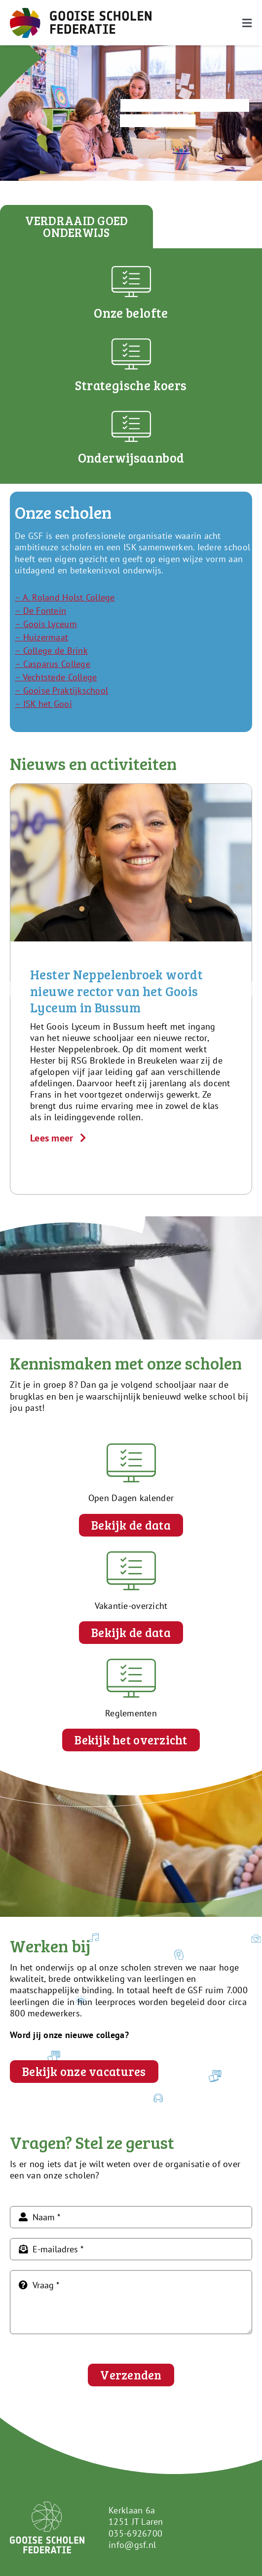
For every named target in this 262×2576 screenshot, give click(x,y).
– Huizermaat (41, 637)
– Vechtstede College (56, 677)
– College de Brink (51, 650)
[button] (17, 989)
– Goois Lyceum (46, 624)
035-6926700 (135, 2533)
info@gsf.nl (132, 2544)
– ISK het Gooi (43, 703)
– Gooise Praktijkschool (61, 690)
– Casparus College (52, 663)
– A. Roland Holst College (65, 597)
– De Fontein (40, 610)
